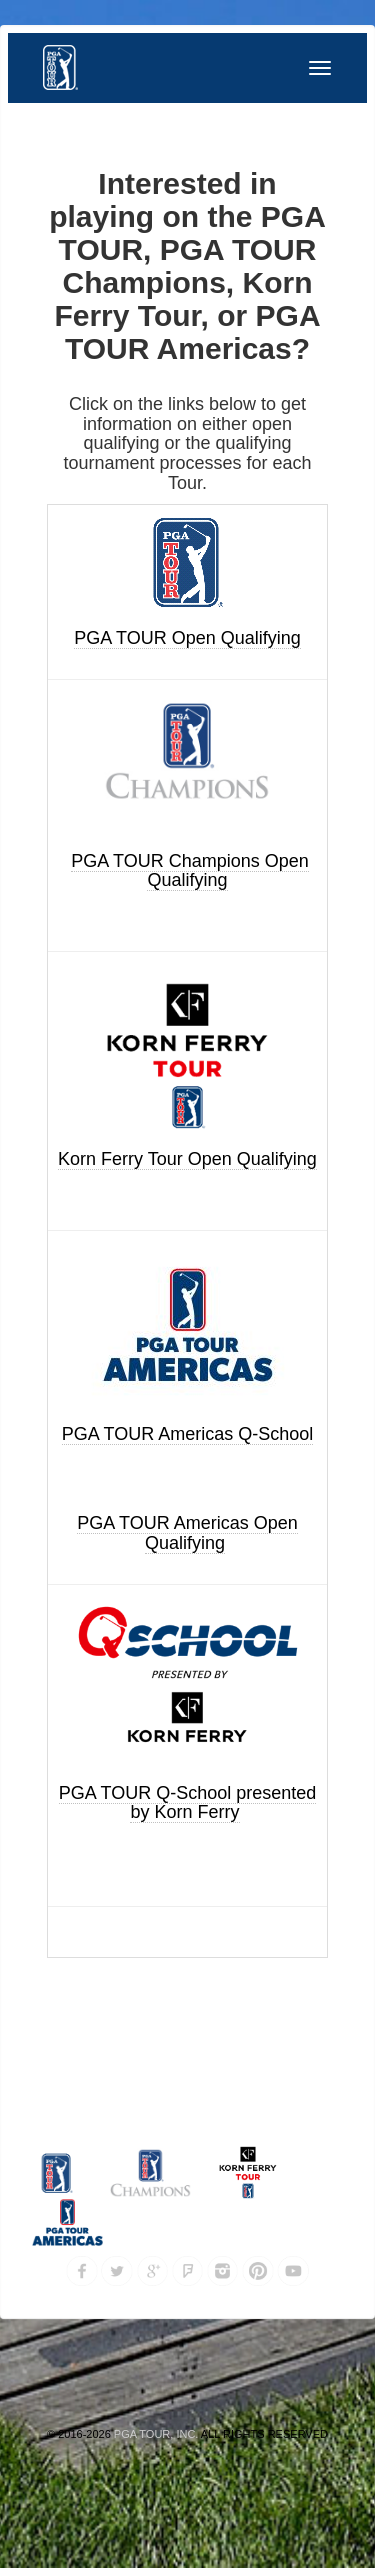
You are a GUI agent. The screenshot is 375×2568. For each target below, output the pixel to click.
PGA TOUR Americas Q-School (187, 1434)
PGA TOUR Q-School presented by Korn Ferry (187, 1803)
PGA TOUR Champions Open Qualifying (189, 871)
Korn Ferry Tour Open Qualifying (187, 1159)
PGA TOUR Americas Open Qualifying (187, 1533)
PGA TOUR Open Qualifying (187, 638)
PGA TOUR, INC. (156, 2434)
